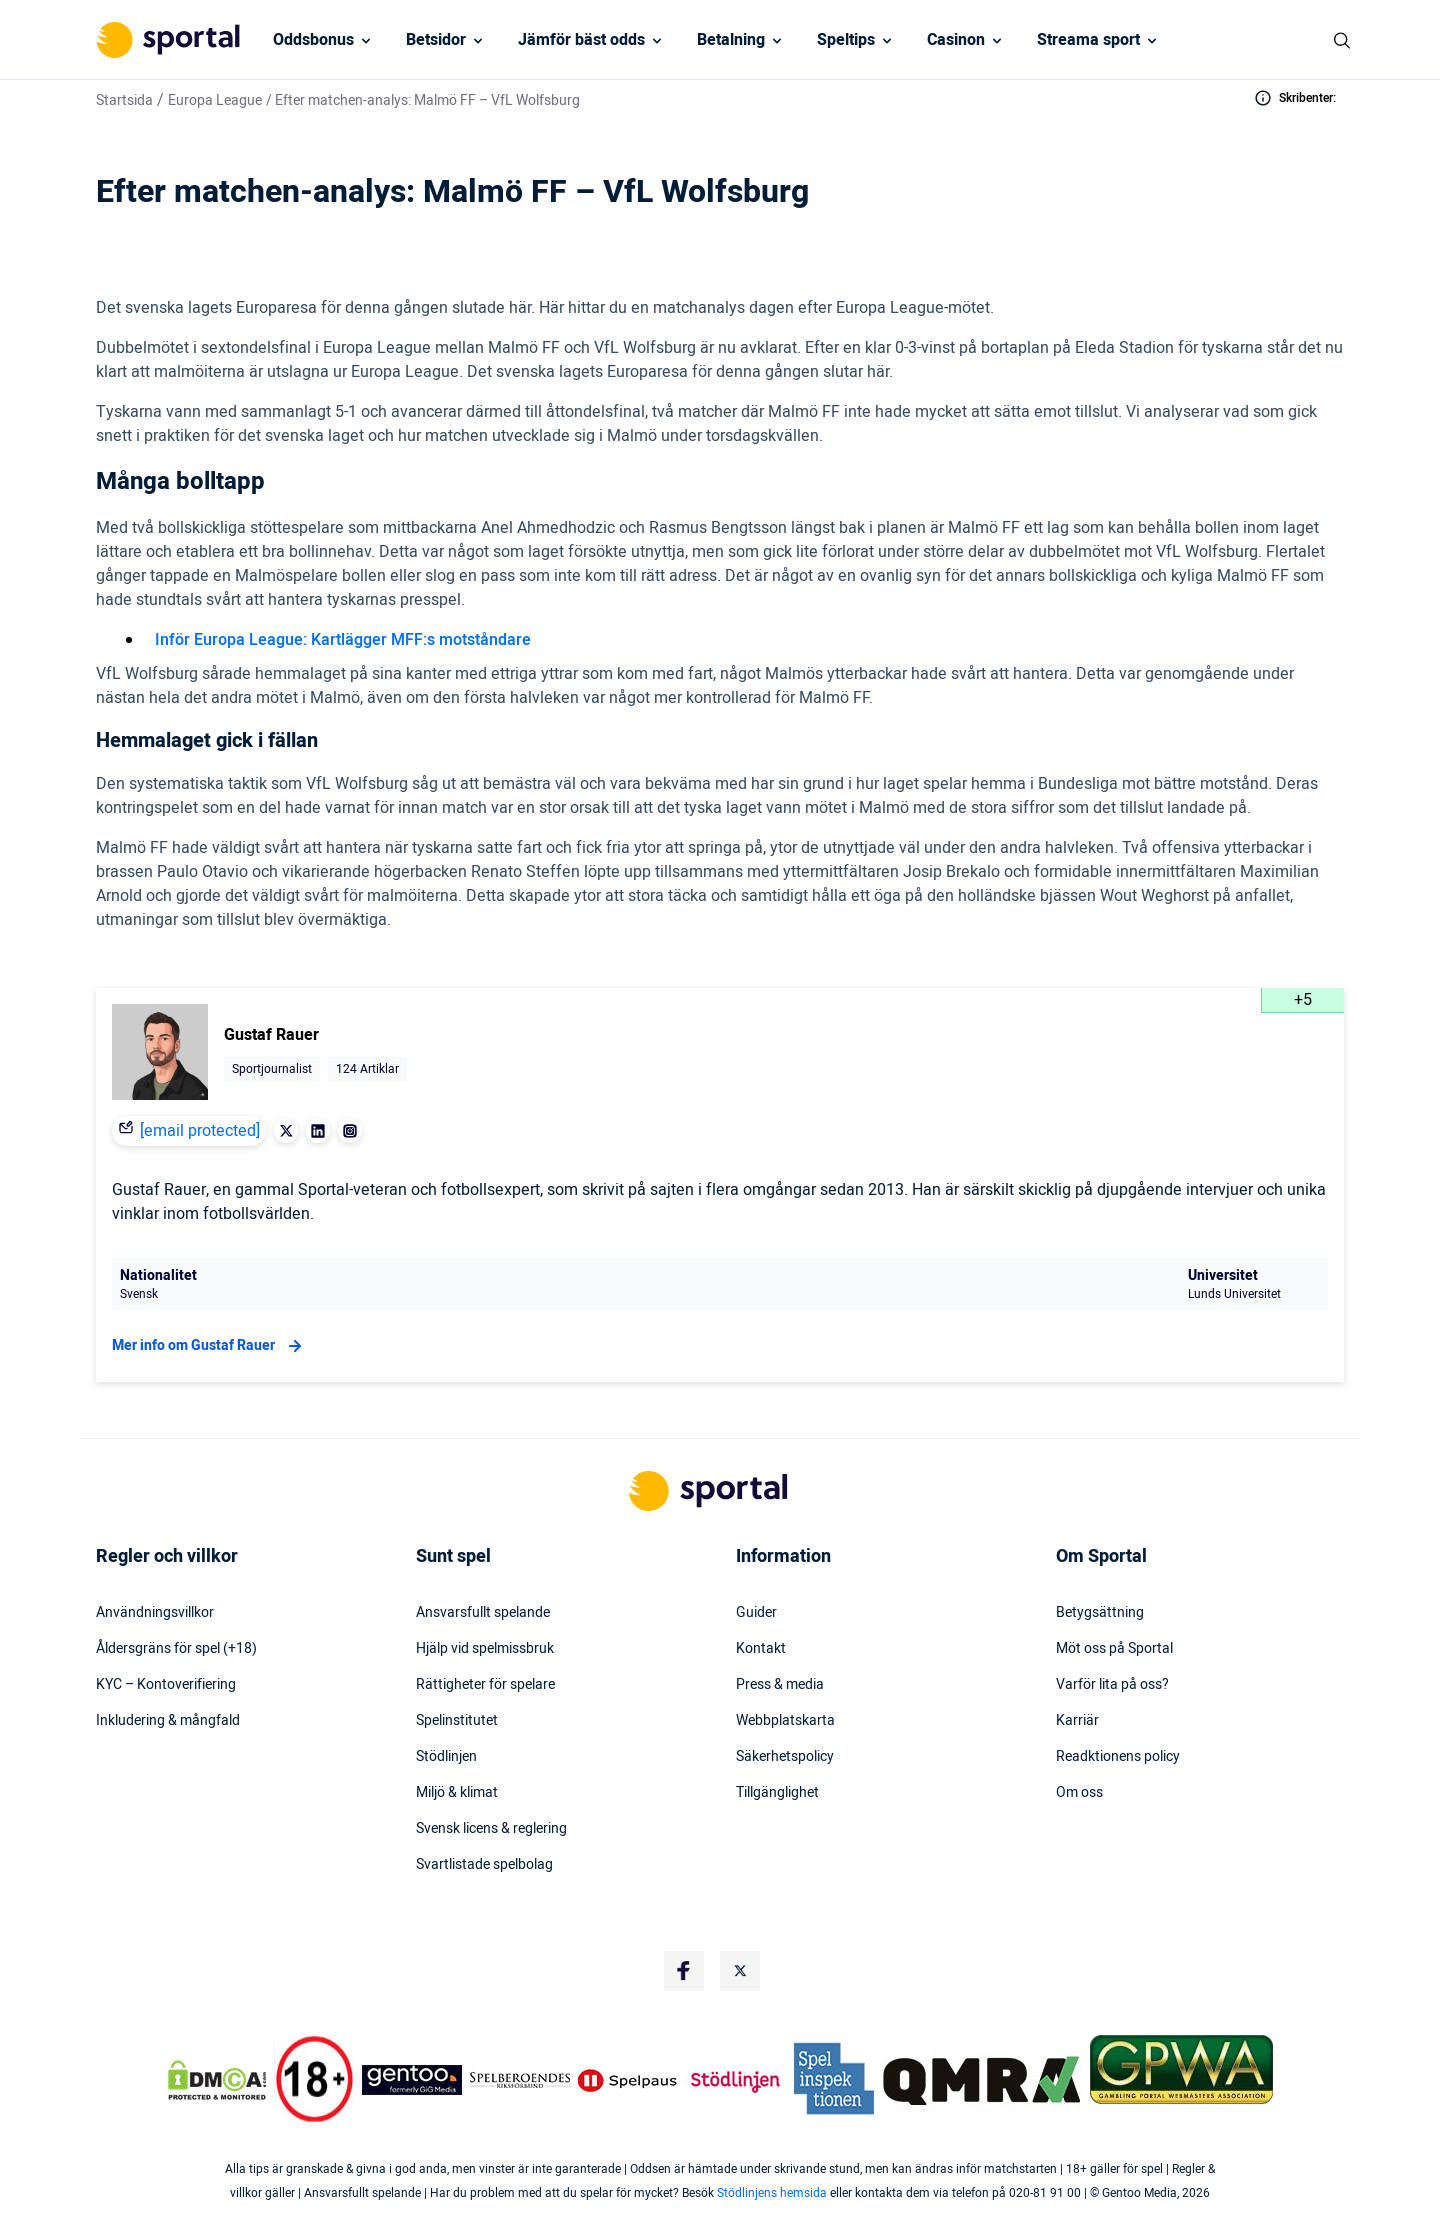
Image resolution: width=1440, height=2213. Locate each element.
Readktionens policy (1118, 1757)
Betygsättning (1100, 1613)
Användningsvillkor (155, 1613)
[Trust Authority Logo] (412, 2080)
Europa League (215, 100)
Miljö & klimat (457, 1793)
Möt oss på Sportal (1114, 1649)
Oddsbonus (313, 40)
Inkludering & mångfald (168, 1721)
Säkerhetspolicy (785, 1757)
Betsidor (436, 40)
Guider (756, 1613)
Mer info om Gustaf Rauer (209, 1346)
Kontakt (761, 1649)
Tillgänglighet (777, 1793)
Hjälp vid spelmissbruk (485, 1649)
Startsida (124, 100)
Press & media (780, 1685)
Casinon (956, 40)
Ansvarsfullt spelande (483, 1613)
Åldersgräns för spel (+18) (176, 1649)
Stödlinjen (446, 1757)
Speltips (846, 40)
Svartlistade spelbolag (484, 1865)
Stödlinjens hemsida (772, 2193)
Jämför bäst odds (581, 40)
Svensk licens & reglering (491, 1829)
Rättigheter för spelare (485, 1685)
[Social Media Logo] (684, 1971)
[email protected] (200, 1131)
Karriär (1077, 1721)
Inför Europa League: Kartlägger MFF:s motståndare (343, 640)
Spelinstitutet (457, 1721)
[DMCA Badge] (217, 2080)
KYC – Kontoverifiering (166, 1685)
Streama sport (1088, 40)
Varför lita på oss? (1112, 1685)
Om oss (1079, 1793)
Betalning (731, 40)
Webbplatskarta (785, 1721)
